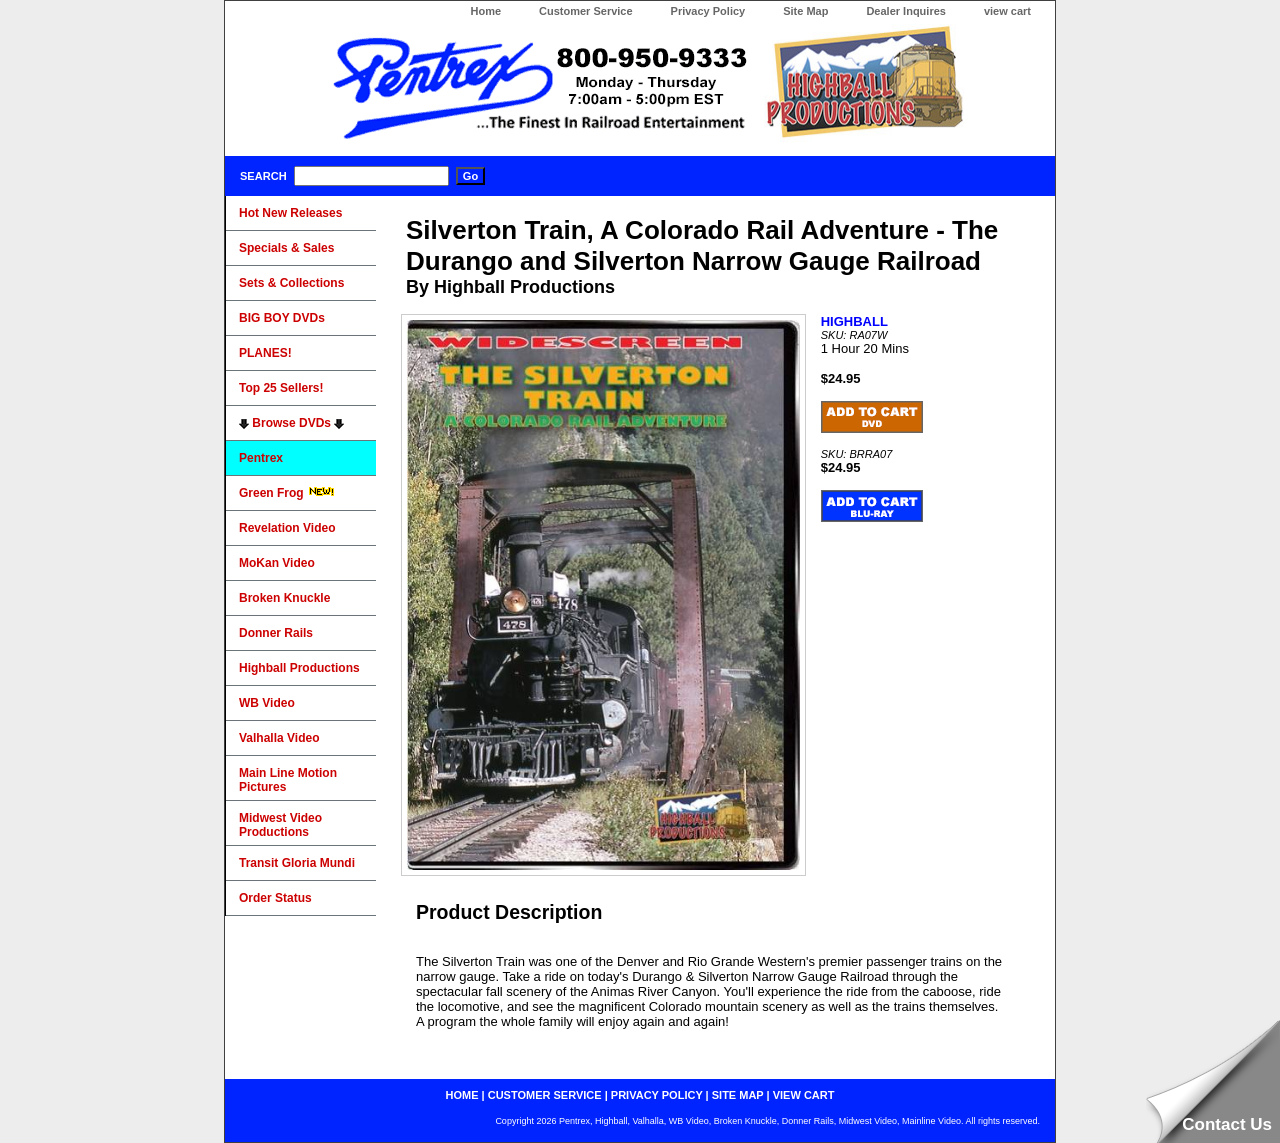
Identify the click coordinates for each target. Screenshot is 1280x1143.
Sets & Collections (291, 283)
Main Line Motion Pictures (288, 780)
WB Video (267, 703)
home (462, 1095)
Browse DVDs (291, 423)
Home (485, 11)
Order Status (275, 898)
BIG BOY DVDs (282, 318)
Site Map (805, 11)
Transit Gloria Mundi (297, 863)
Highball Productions (299, 668)
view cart (1007, 11)
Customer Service (586, 11)
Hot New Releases (290, 213)
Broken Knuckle (284, 598)
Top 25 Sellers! (281, 388)
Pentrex (261, 458)
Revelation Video (287, 528)
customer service (545, 1095)
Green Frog (287, 493)
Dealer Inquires (905, 11)
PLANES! (265, 353)
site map (738, 1095)
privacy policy (657, 1095)
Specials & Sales (286, 248)
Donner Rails (276, 633)
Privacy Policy (708, 11)
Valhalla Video (279, 738)
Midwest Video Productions (280, 825)
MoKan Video (277, 563)
